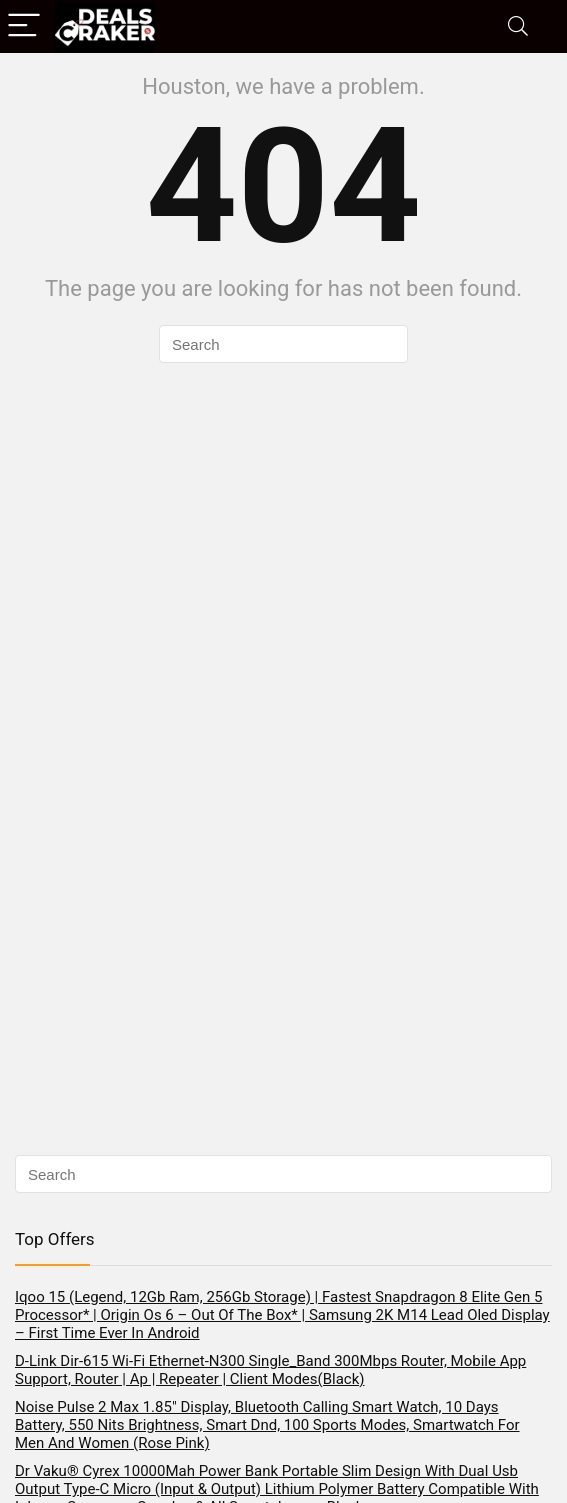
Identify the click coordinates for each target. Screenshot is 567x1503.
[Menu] (24, 26)
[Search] (518, 26)
